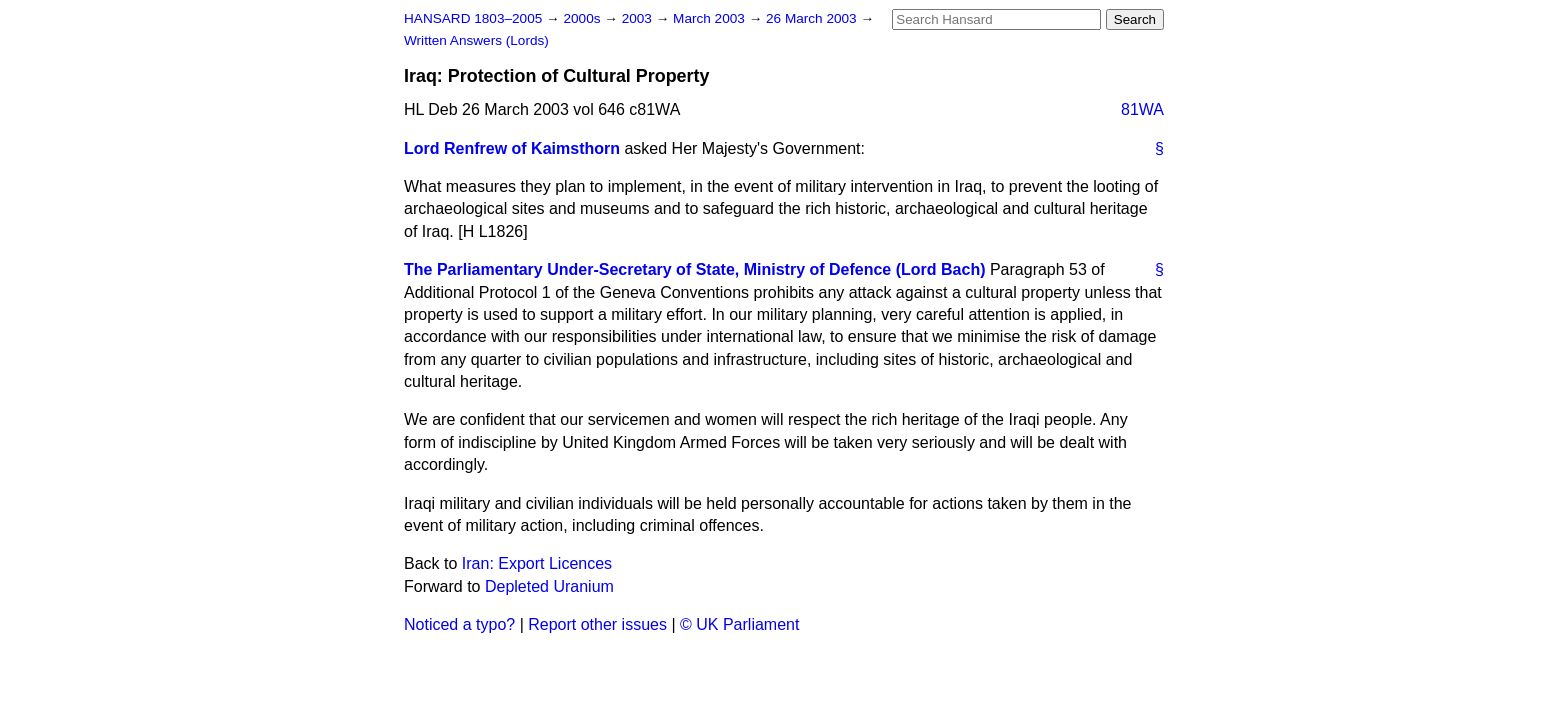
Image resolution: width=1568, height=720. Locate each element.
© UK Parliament (739, 624)
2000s (583, 18)
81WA (1142, 109)
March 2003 (711, 18)
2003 (639, 18)
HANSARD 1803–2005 (473, 18)
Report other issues (597, 624)
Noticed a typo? (459, 624)
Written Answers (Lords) (476, 40)
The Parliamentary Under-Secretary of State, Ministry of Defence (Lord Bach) (694, 269)
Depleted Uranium (549, 586)
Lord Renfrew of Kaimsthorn (512, 148)
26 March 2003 (813, 18)
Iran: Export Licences (537, 563)
